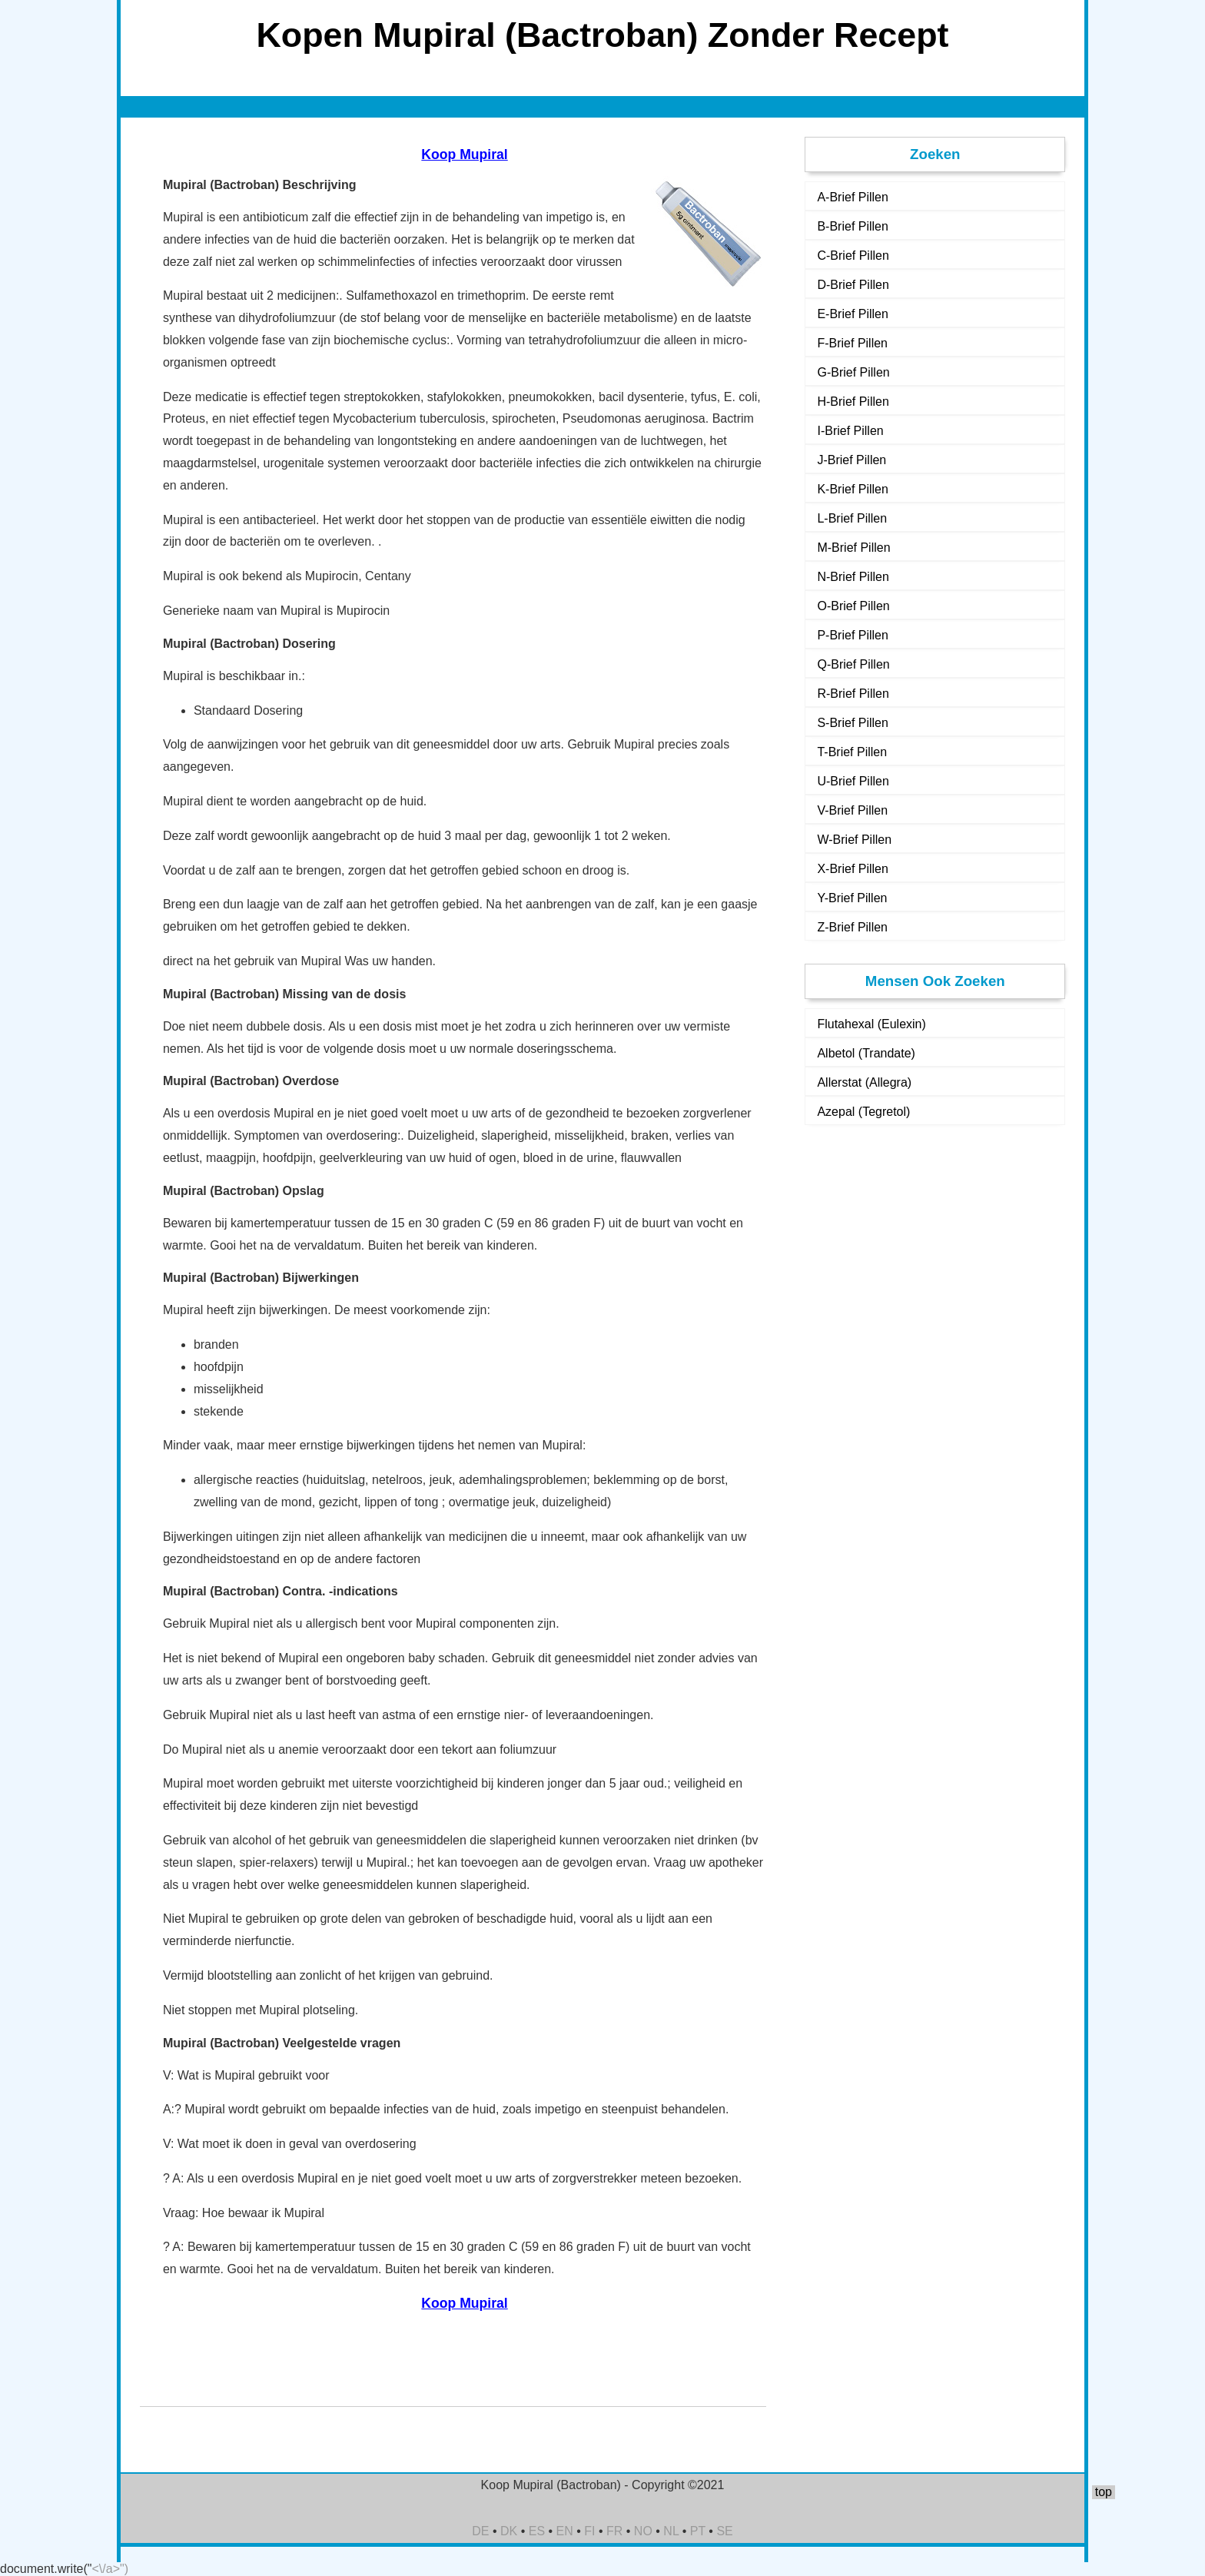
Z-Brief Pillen (852, 927)
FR (614, 2531)
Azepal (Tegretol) (863, 1111)
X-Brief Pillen (852, 868)
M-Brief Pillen (853, 547)
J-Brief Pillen (851, 459)
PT (697, 2531)
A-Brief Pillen (852, 197)
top (1103, 2491)
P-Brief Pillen (852, 635)
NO (643, 2531)
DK (508, 2531)
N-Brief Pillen (852, 576)
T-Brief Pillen (852, 752)
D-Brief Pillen (852, 284)
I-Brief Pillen (850, 430)
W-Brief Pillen (854, 839)
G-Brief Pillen (853, 372)
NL (671, 2531)
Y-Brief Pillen (852, 898)
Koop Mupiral (464, 154)
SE (724, 2531)
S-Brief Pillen (852, 722)
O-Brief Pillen (853, 605)
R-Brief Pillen (852, 693)
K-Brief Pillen (852, 489)
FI (589, 2531)
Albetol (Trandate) (866, 1053)
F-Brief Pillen (852, 343)
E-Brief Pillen (852, 313)
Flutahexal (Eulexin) (871, 1024)
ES (537, 2531)
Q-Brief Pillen (853, 664)
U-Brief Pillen (852, 781)
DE (480, 2531)
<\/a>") (110, 2568)
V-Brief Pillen (852, 810)
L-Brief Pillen (852, 518)
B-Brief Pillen (852, 226)
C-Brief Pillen (852, 255)
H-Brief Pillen (852, 401)
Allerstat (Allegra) (864, 1082)
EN (564, 2531)
